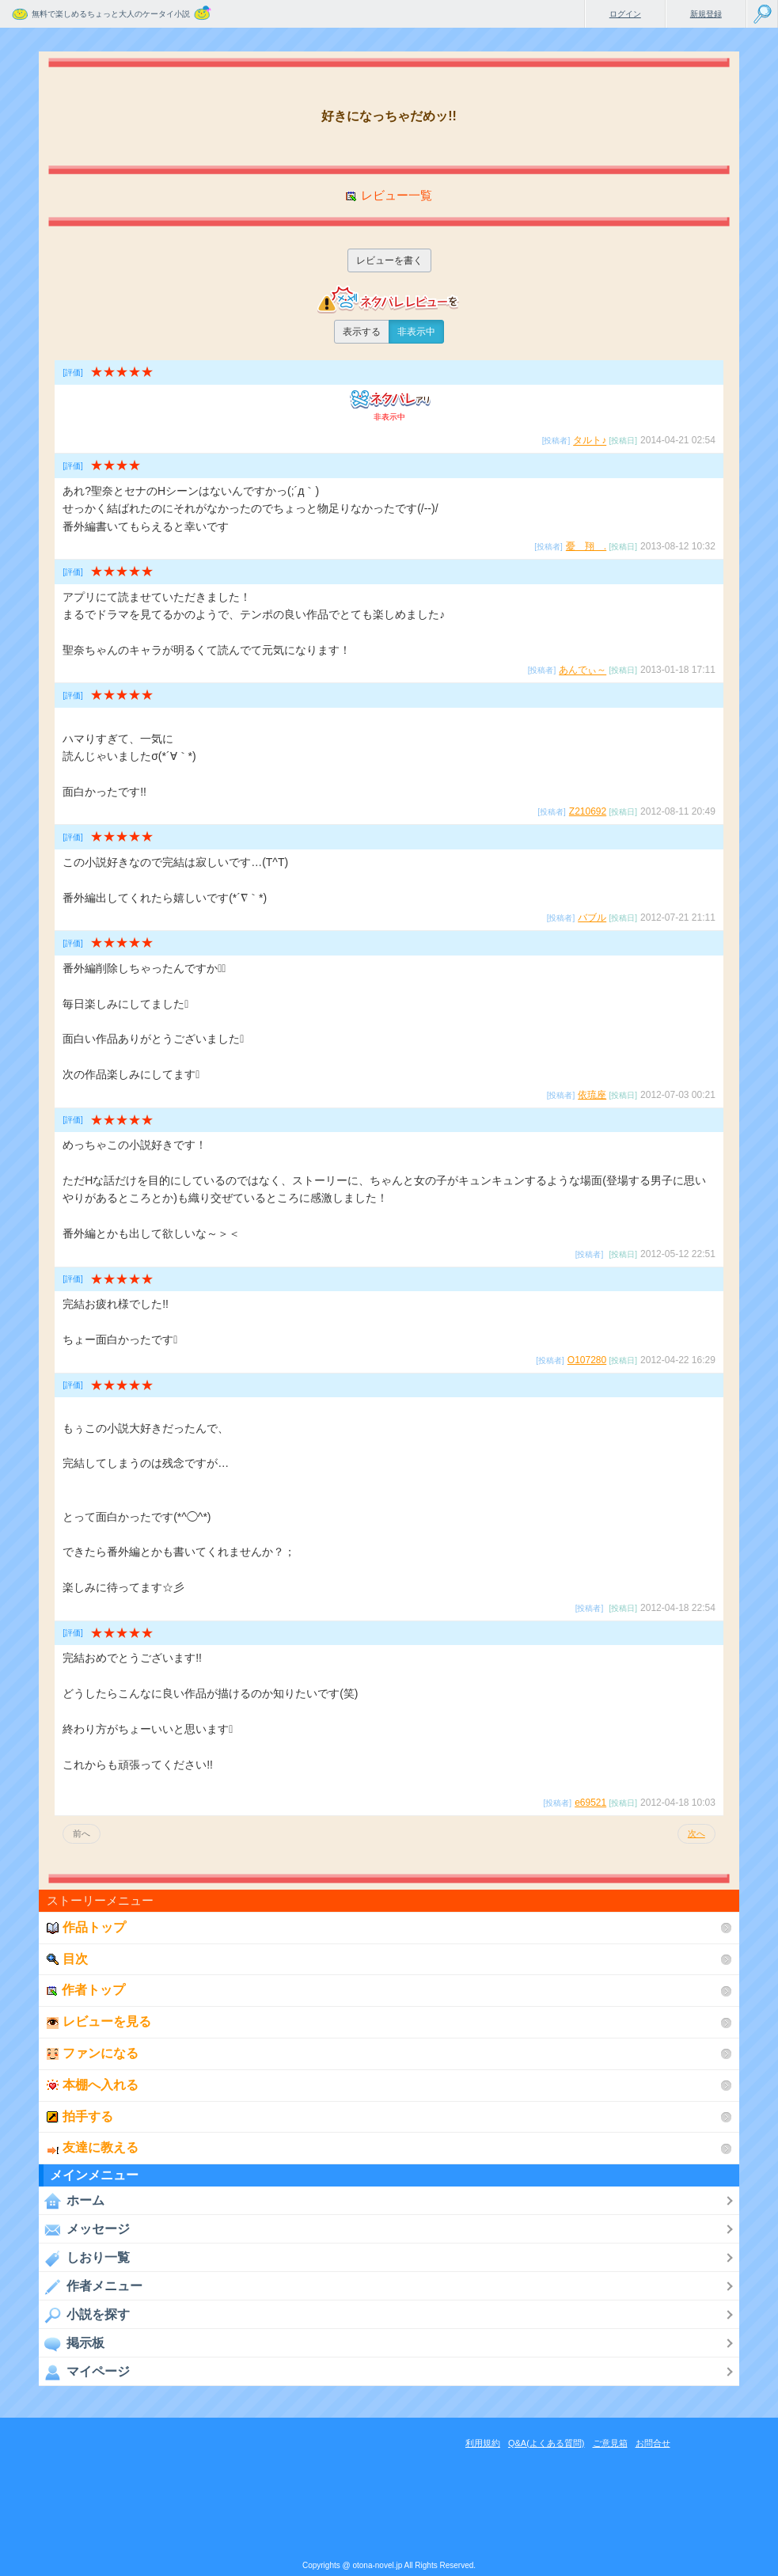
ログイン (625, 13)
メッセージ (84, 2229)
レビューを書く (389, 260)
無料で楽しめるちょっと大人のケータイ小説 (111, 13)
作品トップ (86, 1927)
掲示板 (71, 2343)
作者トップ (86, 1990)
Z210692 (587, 811)
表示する (362, 331)
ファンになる (93, 2053)
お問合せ (653, 2443)
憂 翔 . (586, 546)
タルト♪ (589, 440)
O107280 (586, 1360)
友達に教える (93, 2147)
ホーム (71, 2200)
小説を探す (84, 2314)
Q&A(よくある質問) (546, 2443)
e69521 (590, 1802)
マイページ (84, 2371)
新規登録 (706, 13)
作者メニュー (90, 2286)
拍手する (80, 2116)
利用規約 (482, 2443)
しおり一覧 (84, 2257)
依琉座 (592, 1094)
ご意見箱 (610, 2443)
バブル (592, 917)
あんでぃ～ (582, 670)
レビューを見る (99, 2021)
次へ (696, 1833)
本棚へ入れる (93, 2085)
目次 (67, 1959)
